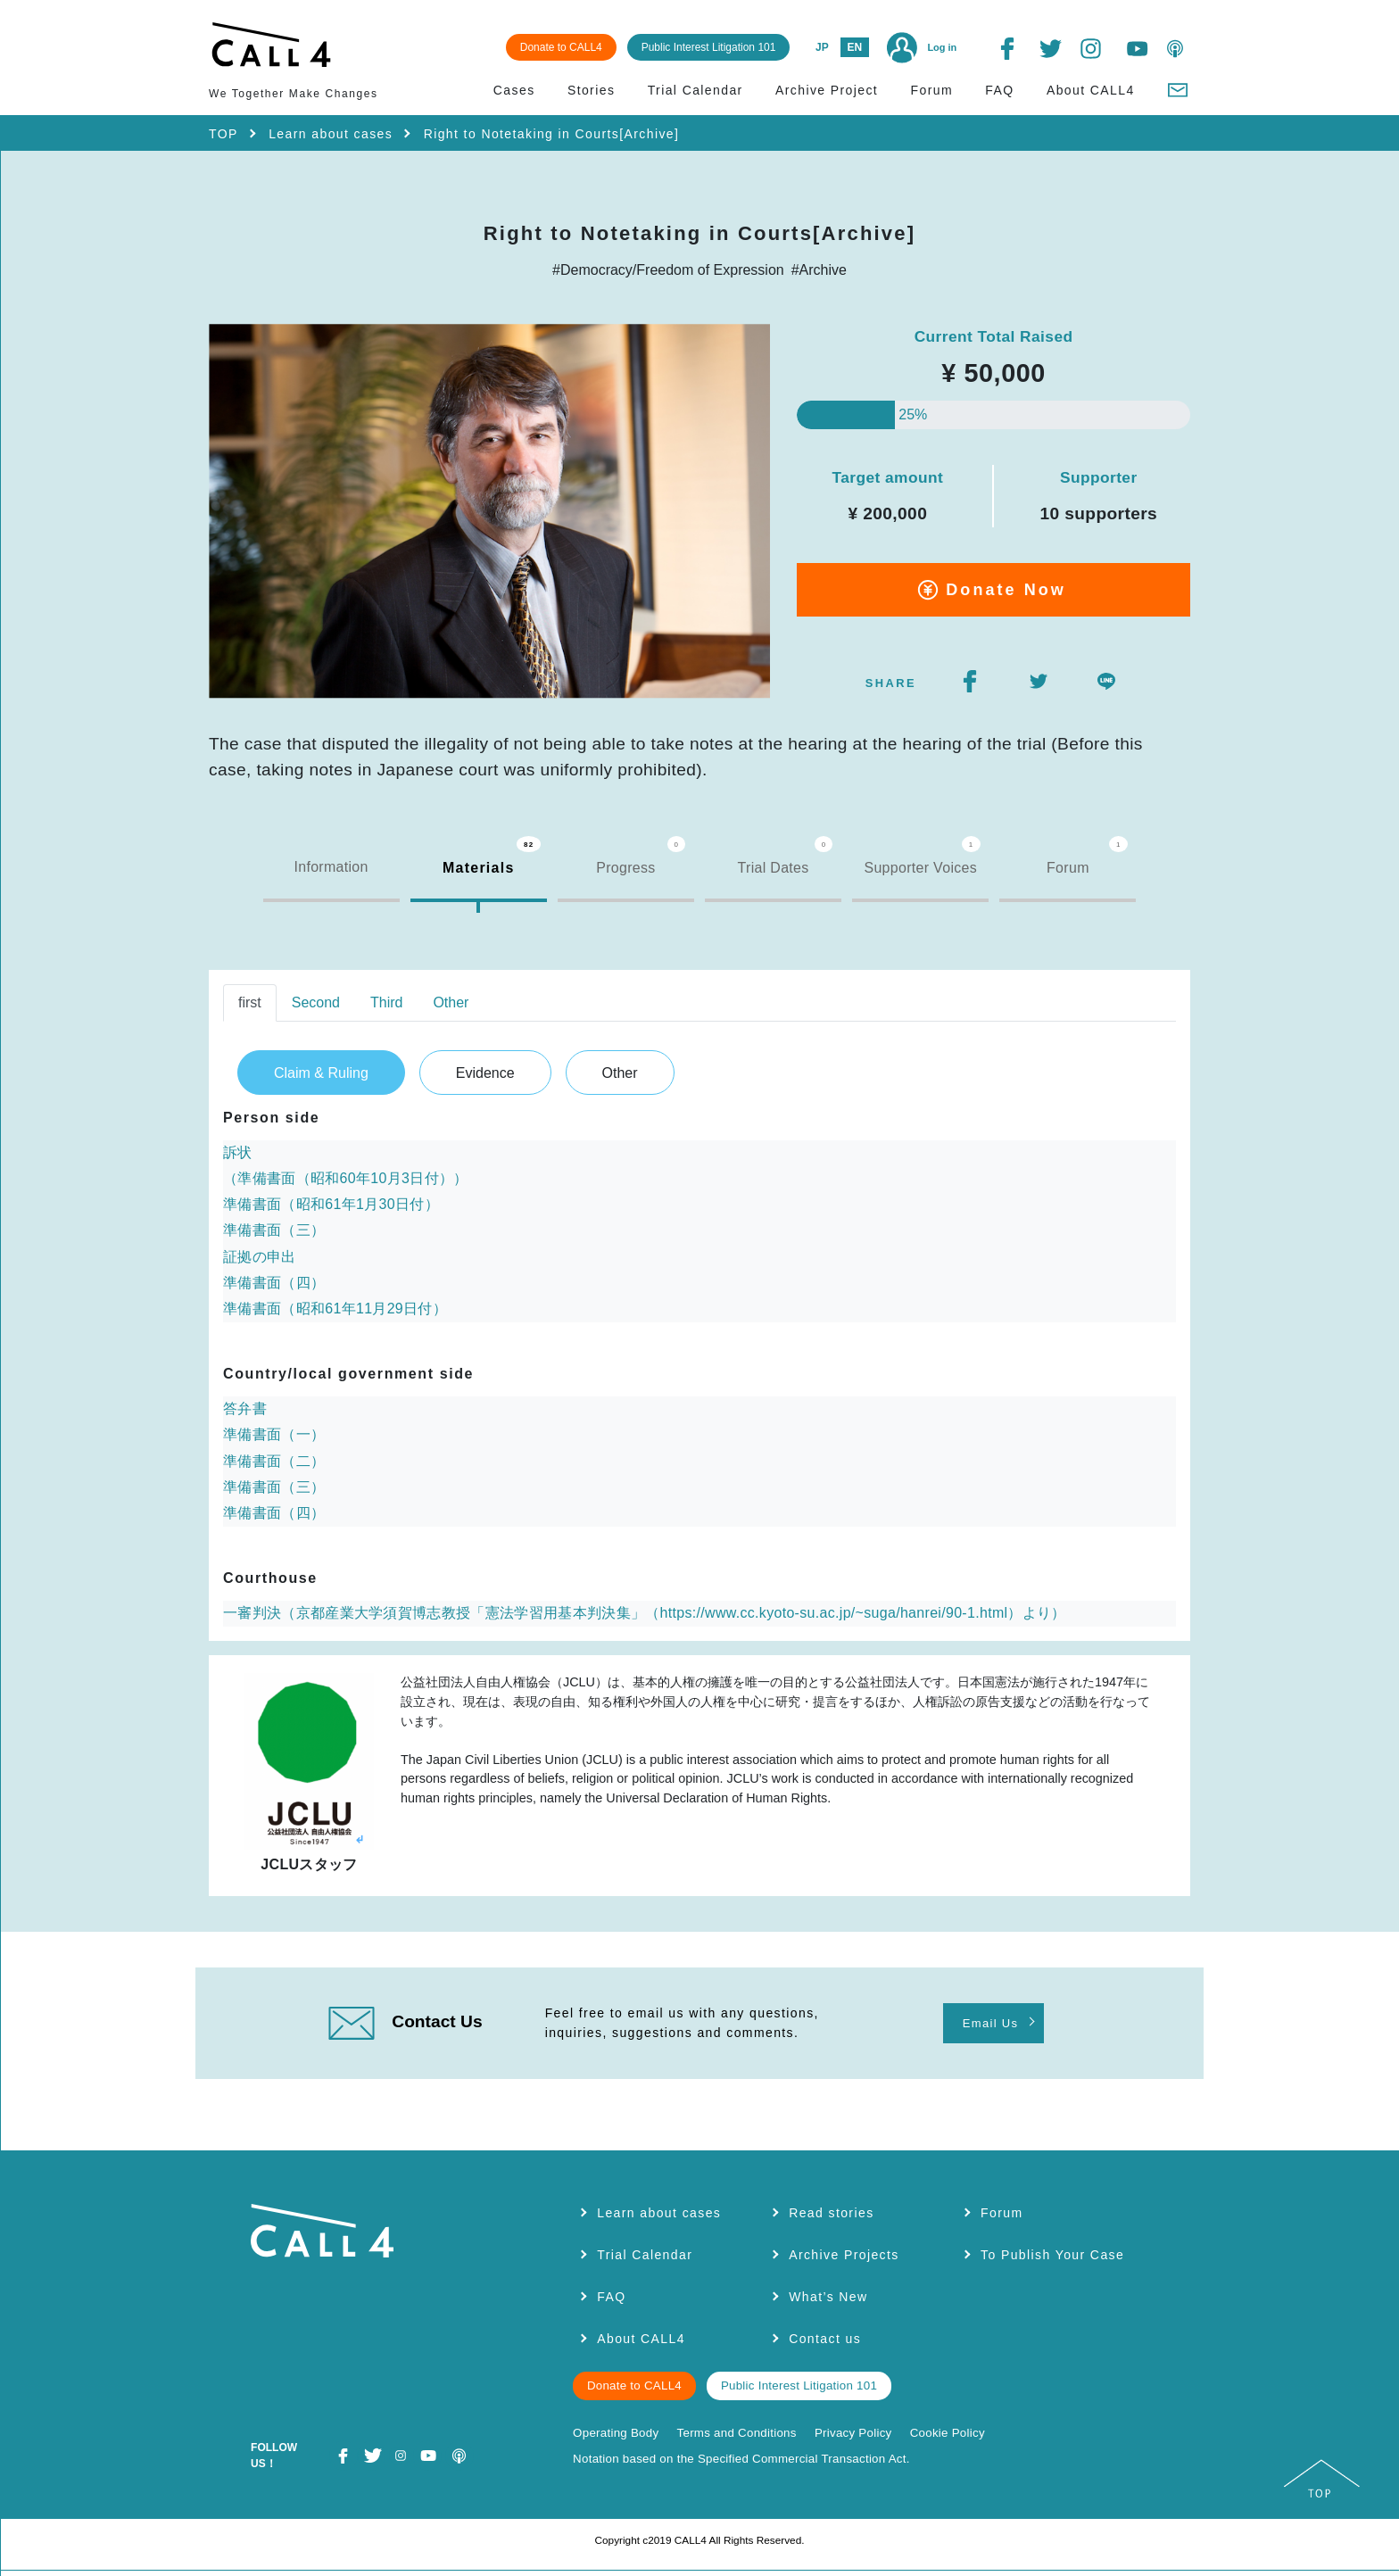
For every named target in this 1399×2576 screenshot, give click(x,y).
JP (820, 46)
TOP (223, 133)
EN (852, 46)
